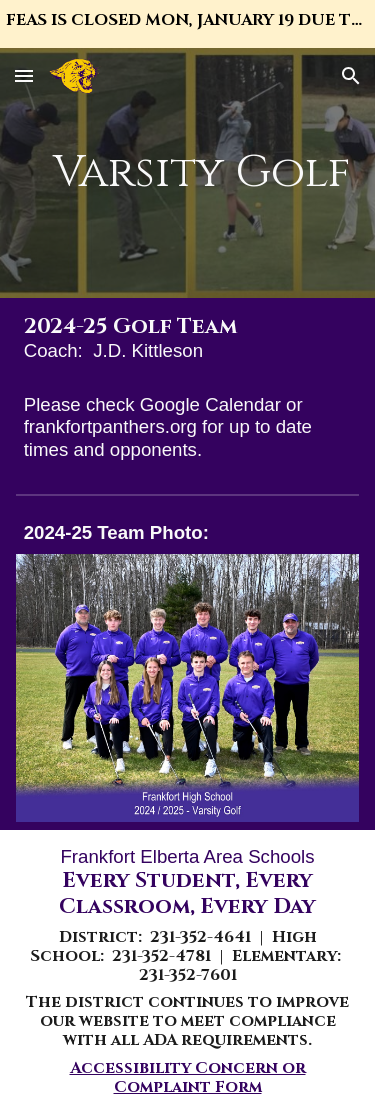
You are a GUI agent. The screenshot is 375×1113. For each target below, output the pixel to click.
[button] (24, 75)
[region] (187, 24)
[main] (188, 173)
